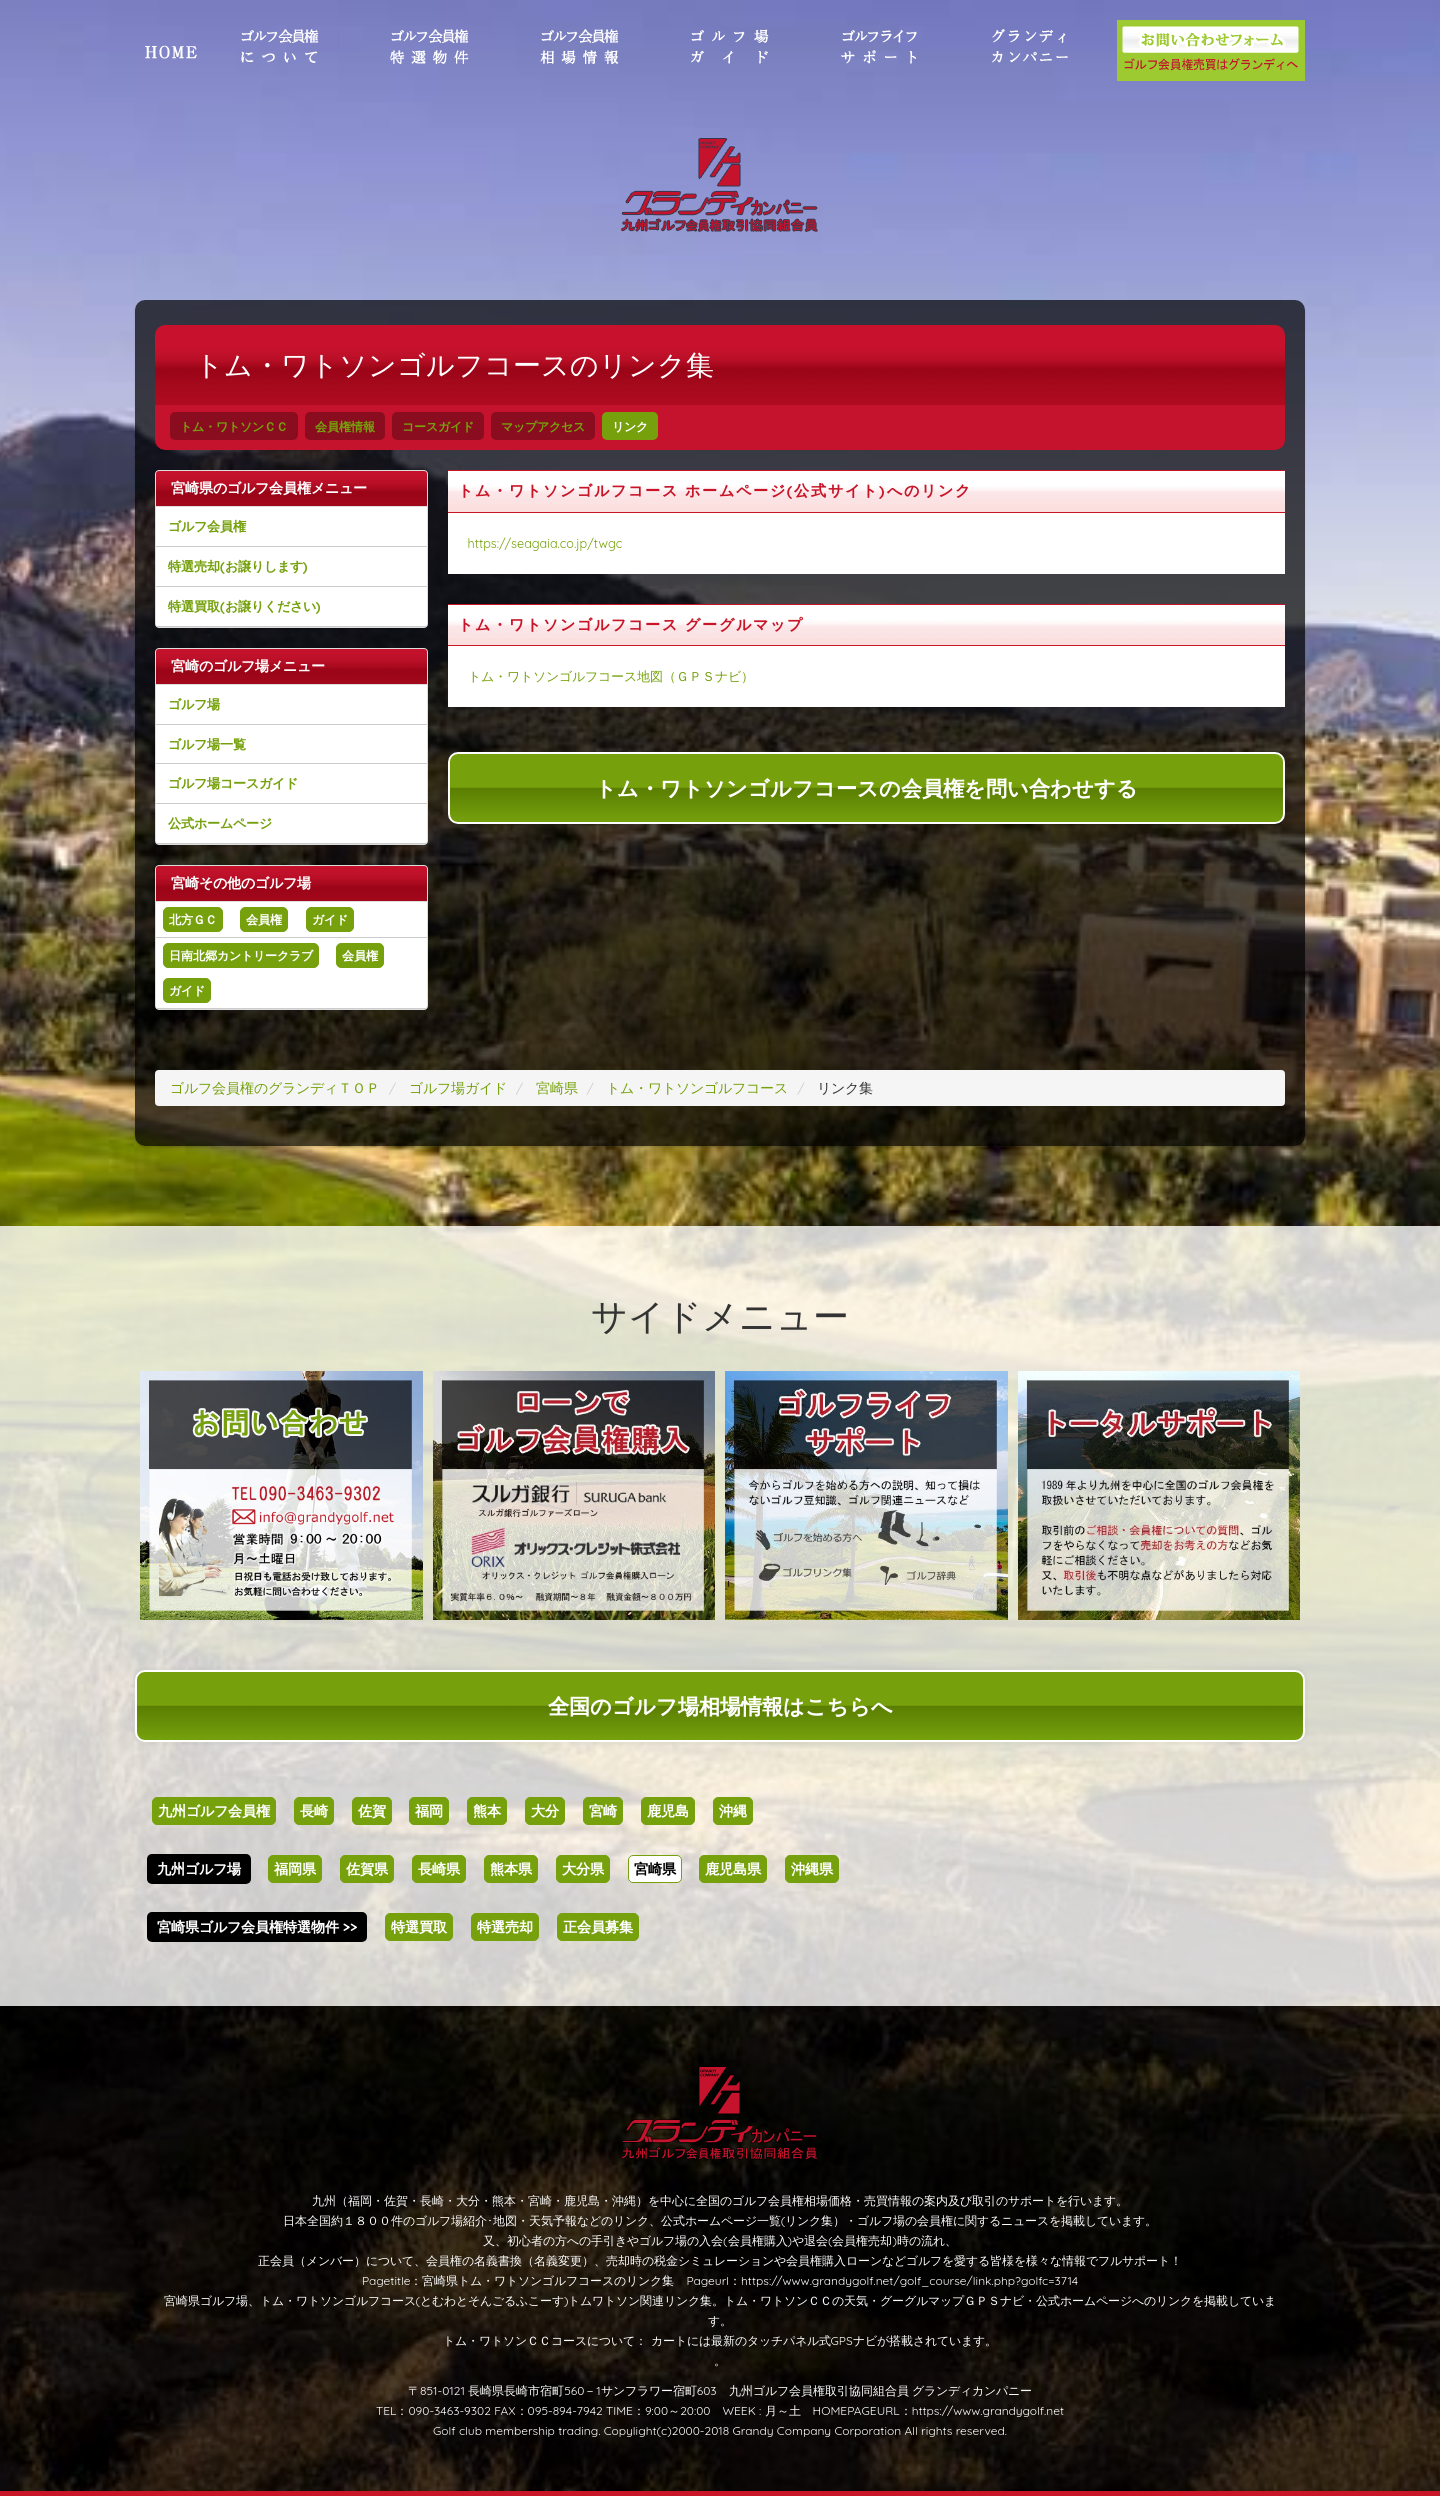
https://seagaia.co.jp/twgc (545, 543)
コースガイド (438, 426)
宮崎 (603, 1811)
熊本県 (511, 1869)
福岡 (429, 1811)
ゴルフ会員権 (207, 526)
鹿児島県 (733, 1869)
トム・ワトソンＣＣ (234, 426)
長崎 (314, 1811)
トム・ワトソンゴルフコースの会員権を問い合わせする (866, 788)
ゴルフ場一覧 (207, 744)
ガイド (330, 919)
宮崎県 (655, 1869)
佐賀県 (367, 1869)
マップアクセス (543, 426)
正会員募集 (598, 1927)
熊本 (487, 1811)
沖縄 (733, 1811)
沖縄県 (812, 1869)
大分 (545, 1811)
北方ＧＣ (193, 919)
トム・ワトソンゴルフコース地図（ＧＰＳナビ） (611, 676)
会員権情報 (345, 426)
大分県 (583, 1869)
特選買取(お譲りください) (244, 606)
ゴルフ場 (194, 704)
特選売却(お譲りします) (237, 566)
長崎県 (439, 1869)
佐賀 (372, 1811)
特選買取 (419, 1927)
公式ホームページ (220, 823)
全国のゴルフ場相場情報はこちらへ (720, 1706)
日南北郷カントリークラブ (241, 955)
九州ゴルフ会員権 (214, 1811)
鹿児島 (668, 1811)
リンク (630, 426)
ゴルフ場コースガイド (233, 783)
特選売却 (505, 1927)
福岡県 (295, 1869)
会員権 (264, 919)
